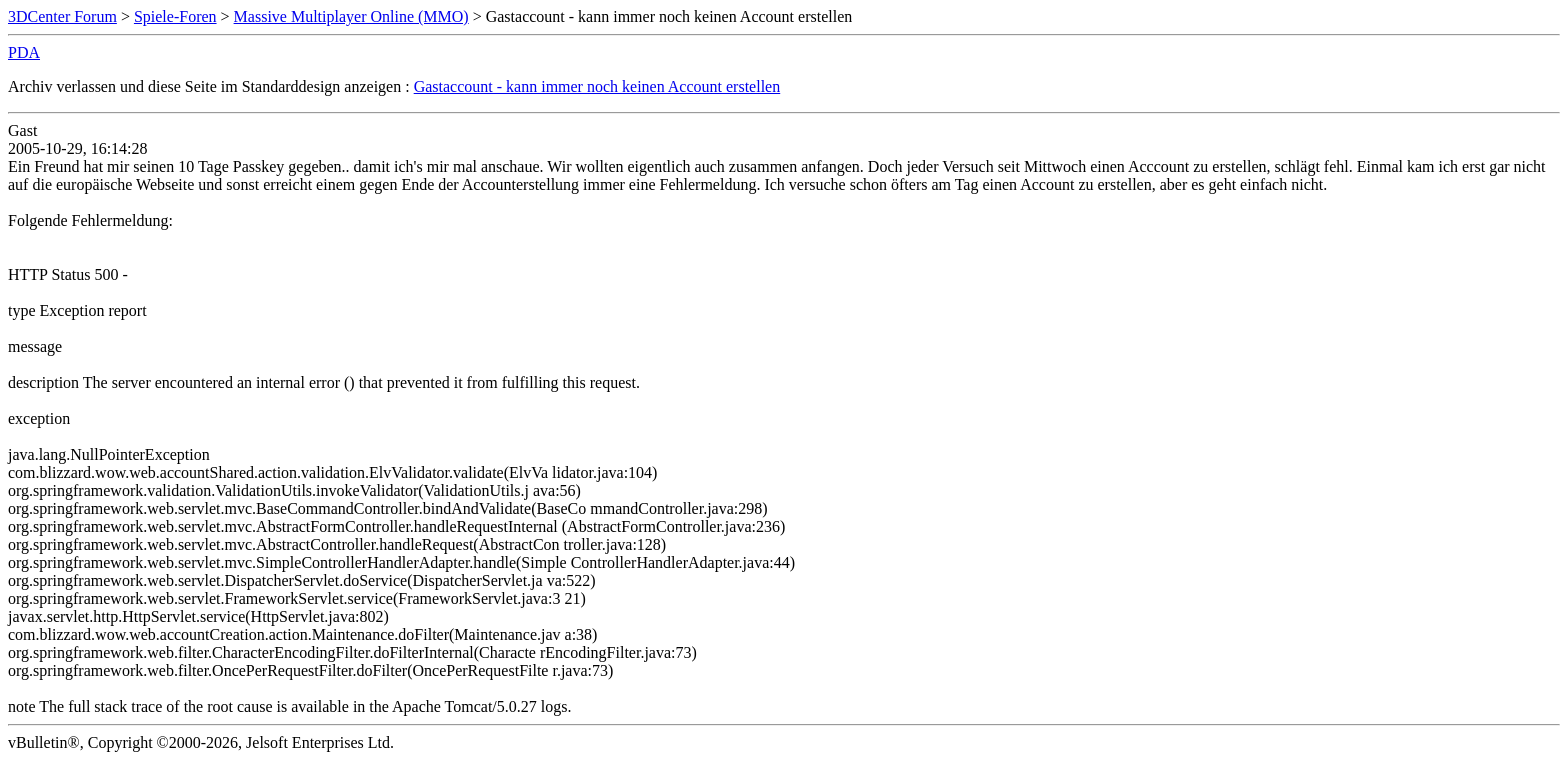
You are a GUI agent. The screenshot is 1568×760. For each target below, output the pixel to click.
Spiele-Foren (175, 16)
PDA (24, 52)
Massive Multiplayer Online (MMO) (351, 16)
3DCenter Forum (62, 16)
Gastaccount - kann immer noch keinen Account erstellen (597, 86)
